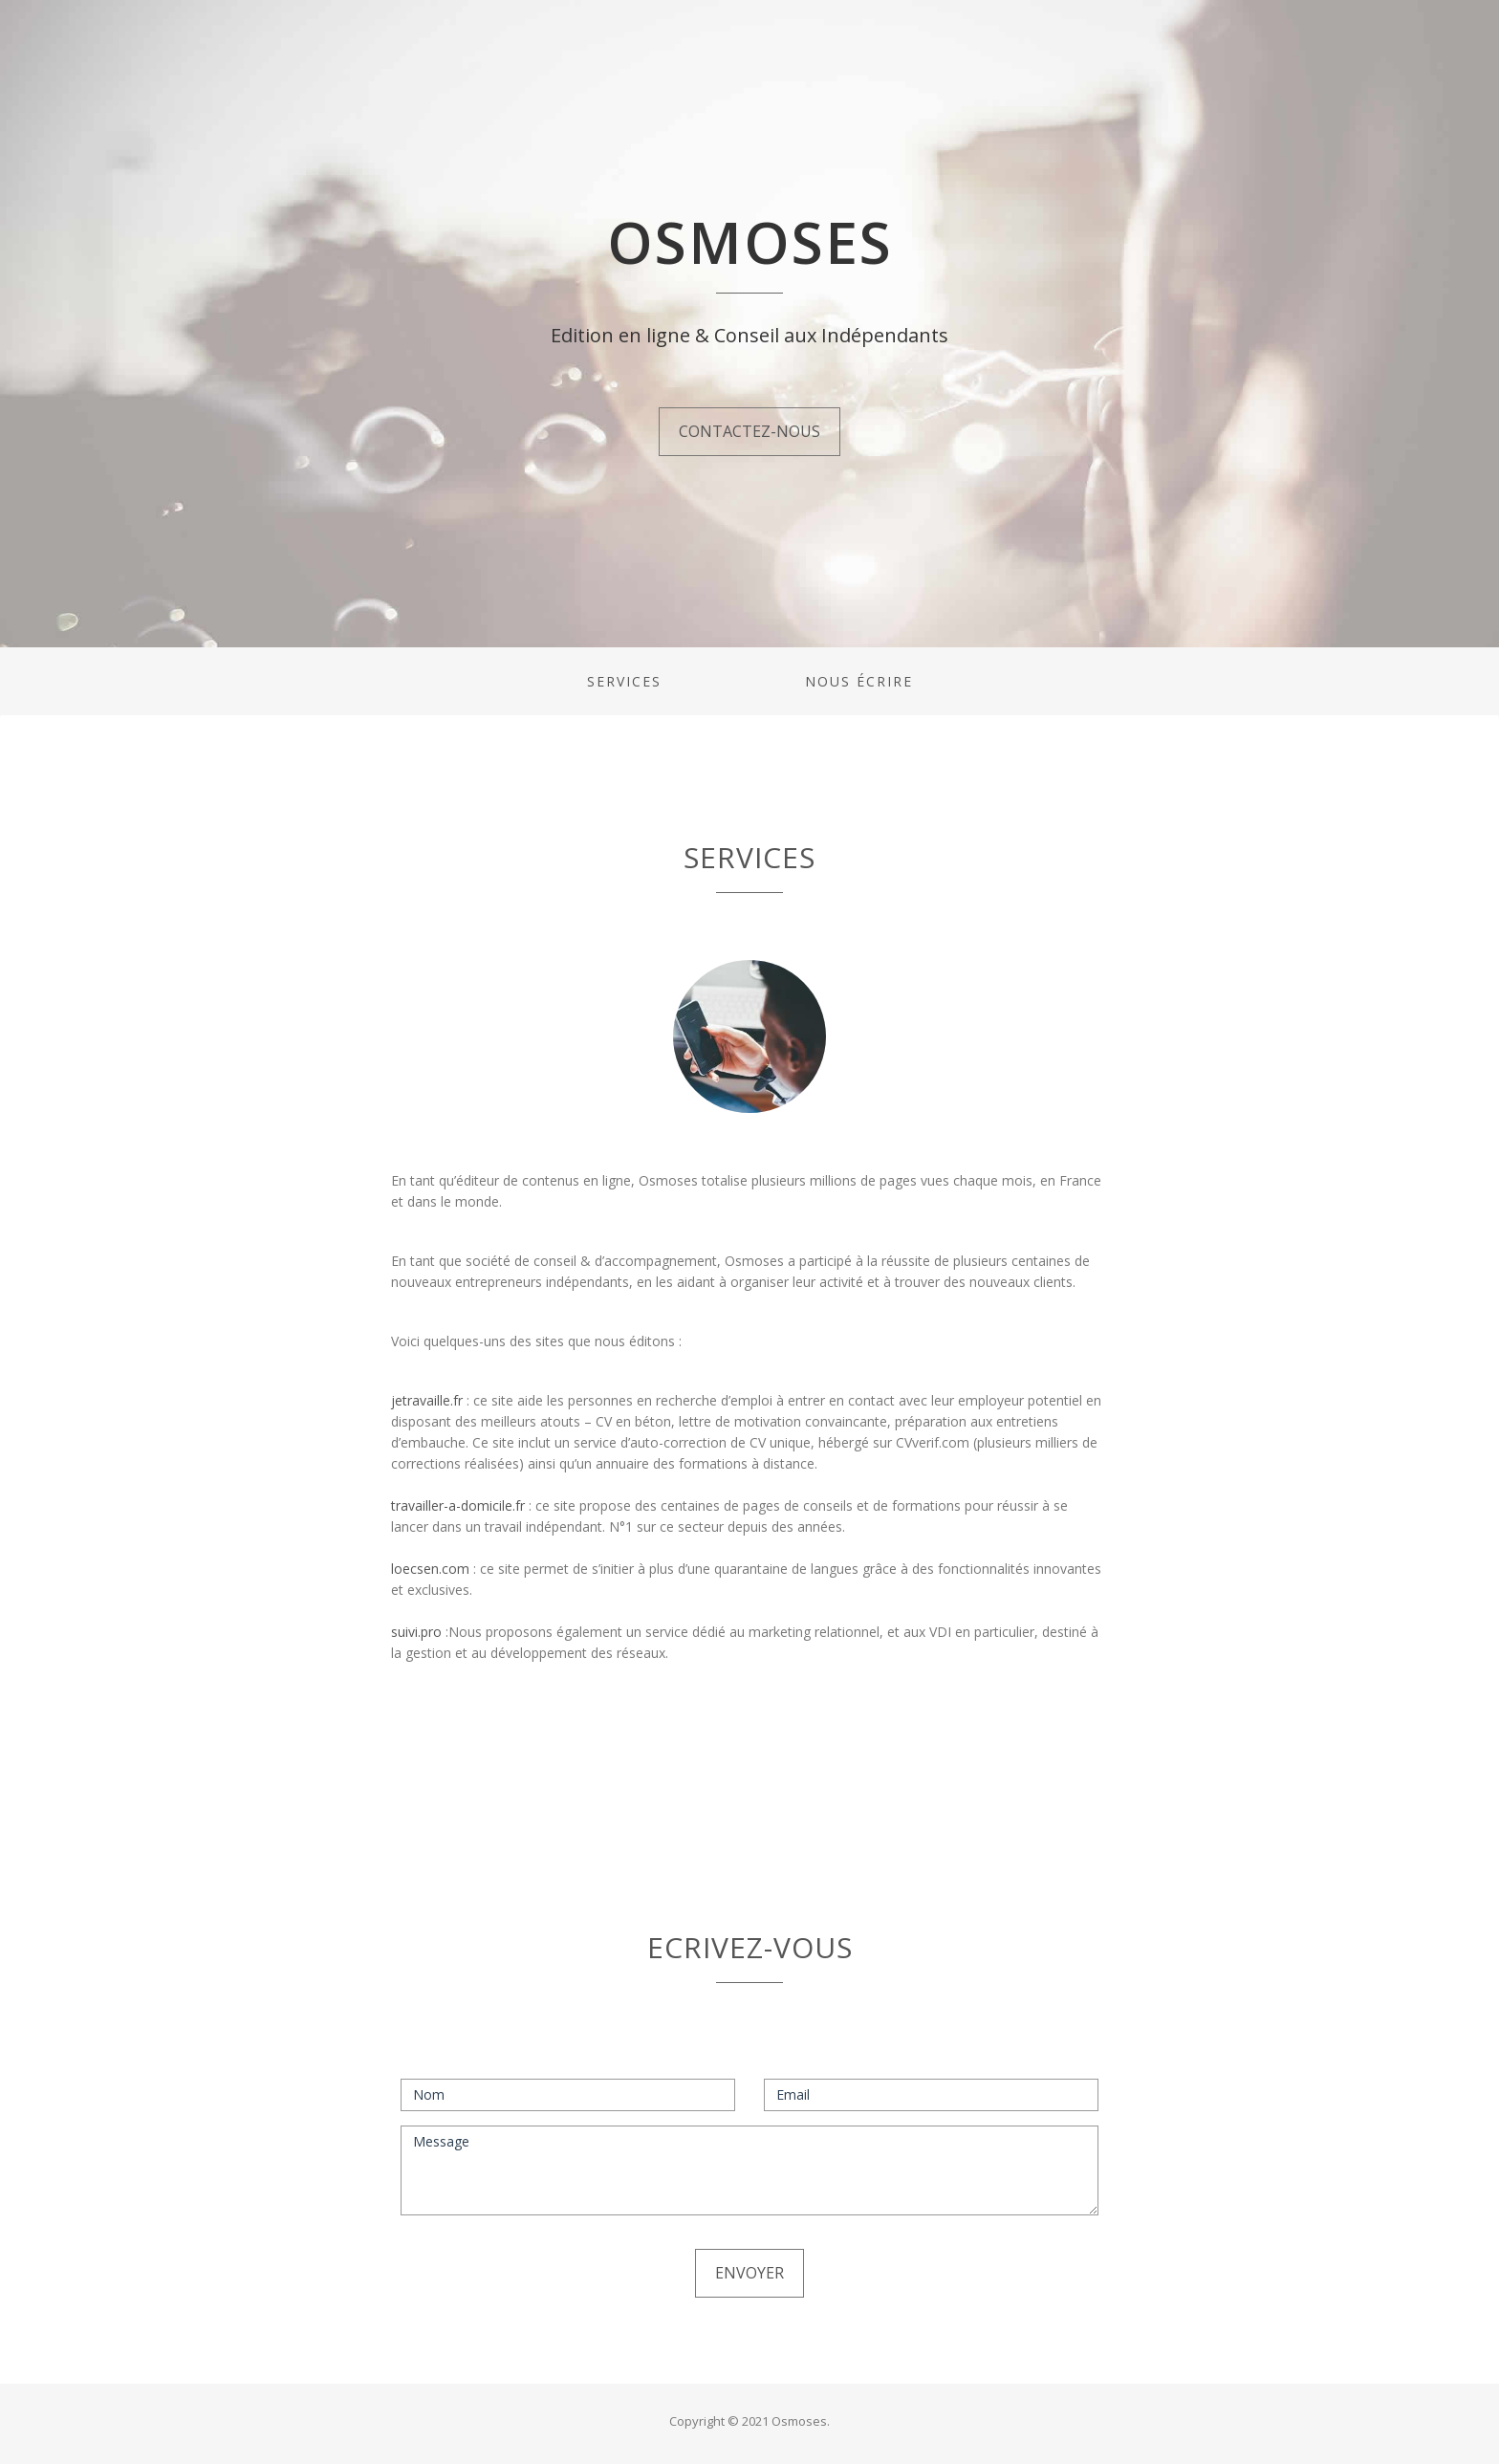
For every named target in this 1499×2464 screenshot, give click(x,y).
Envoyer (749, 2272)
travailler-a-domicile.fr (458, 1505)
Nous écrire (859, 681)
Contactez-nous (749, 431)
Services (624, 681)
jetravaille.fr (429, 1400)
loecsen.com (432, 1568)
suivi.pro (418, 1632)
